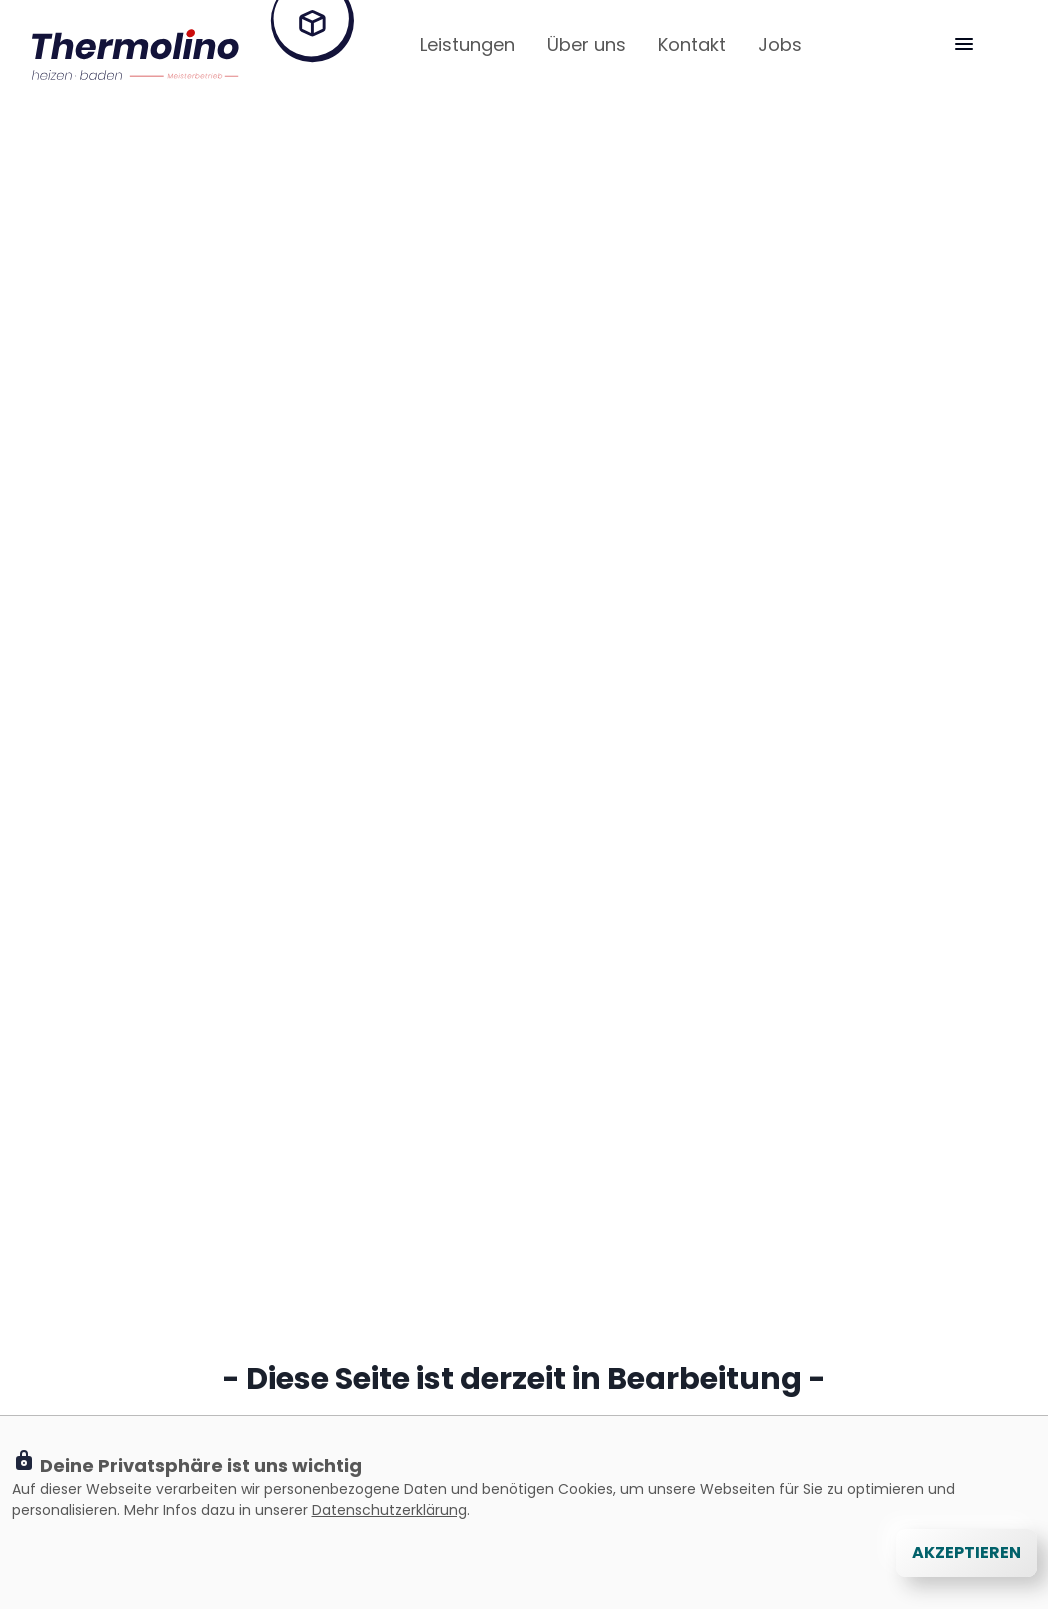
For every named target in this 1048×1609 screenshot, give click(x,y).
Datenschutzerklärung (389, 1510)
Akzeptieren (966, 1552)
